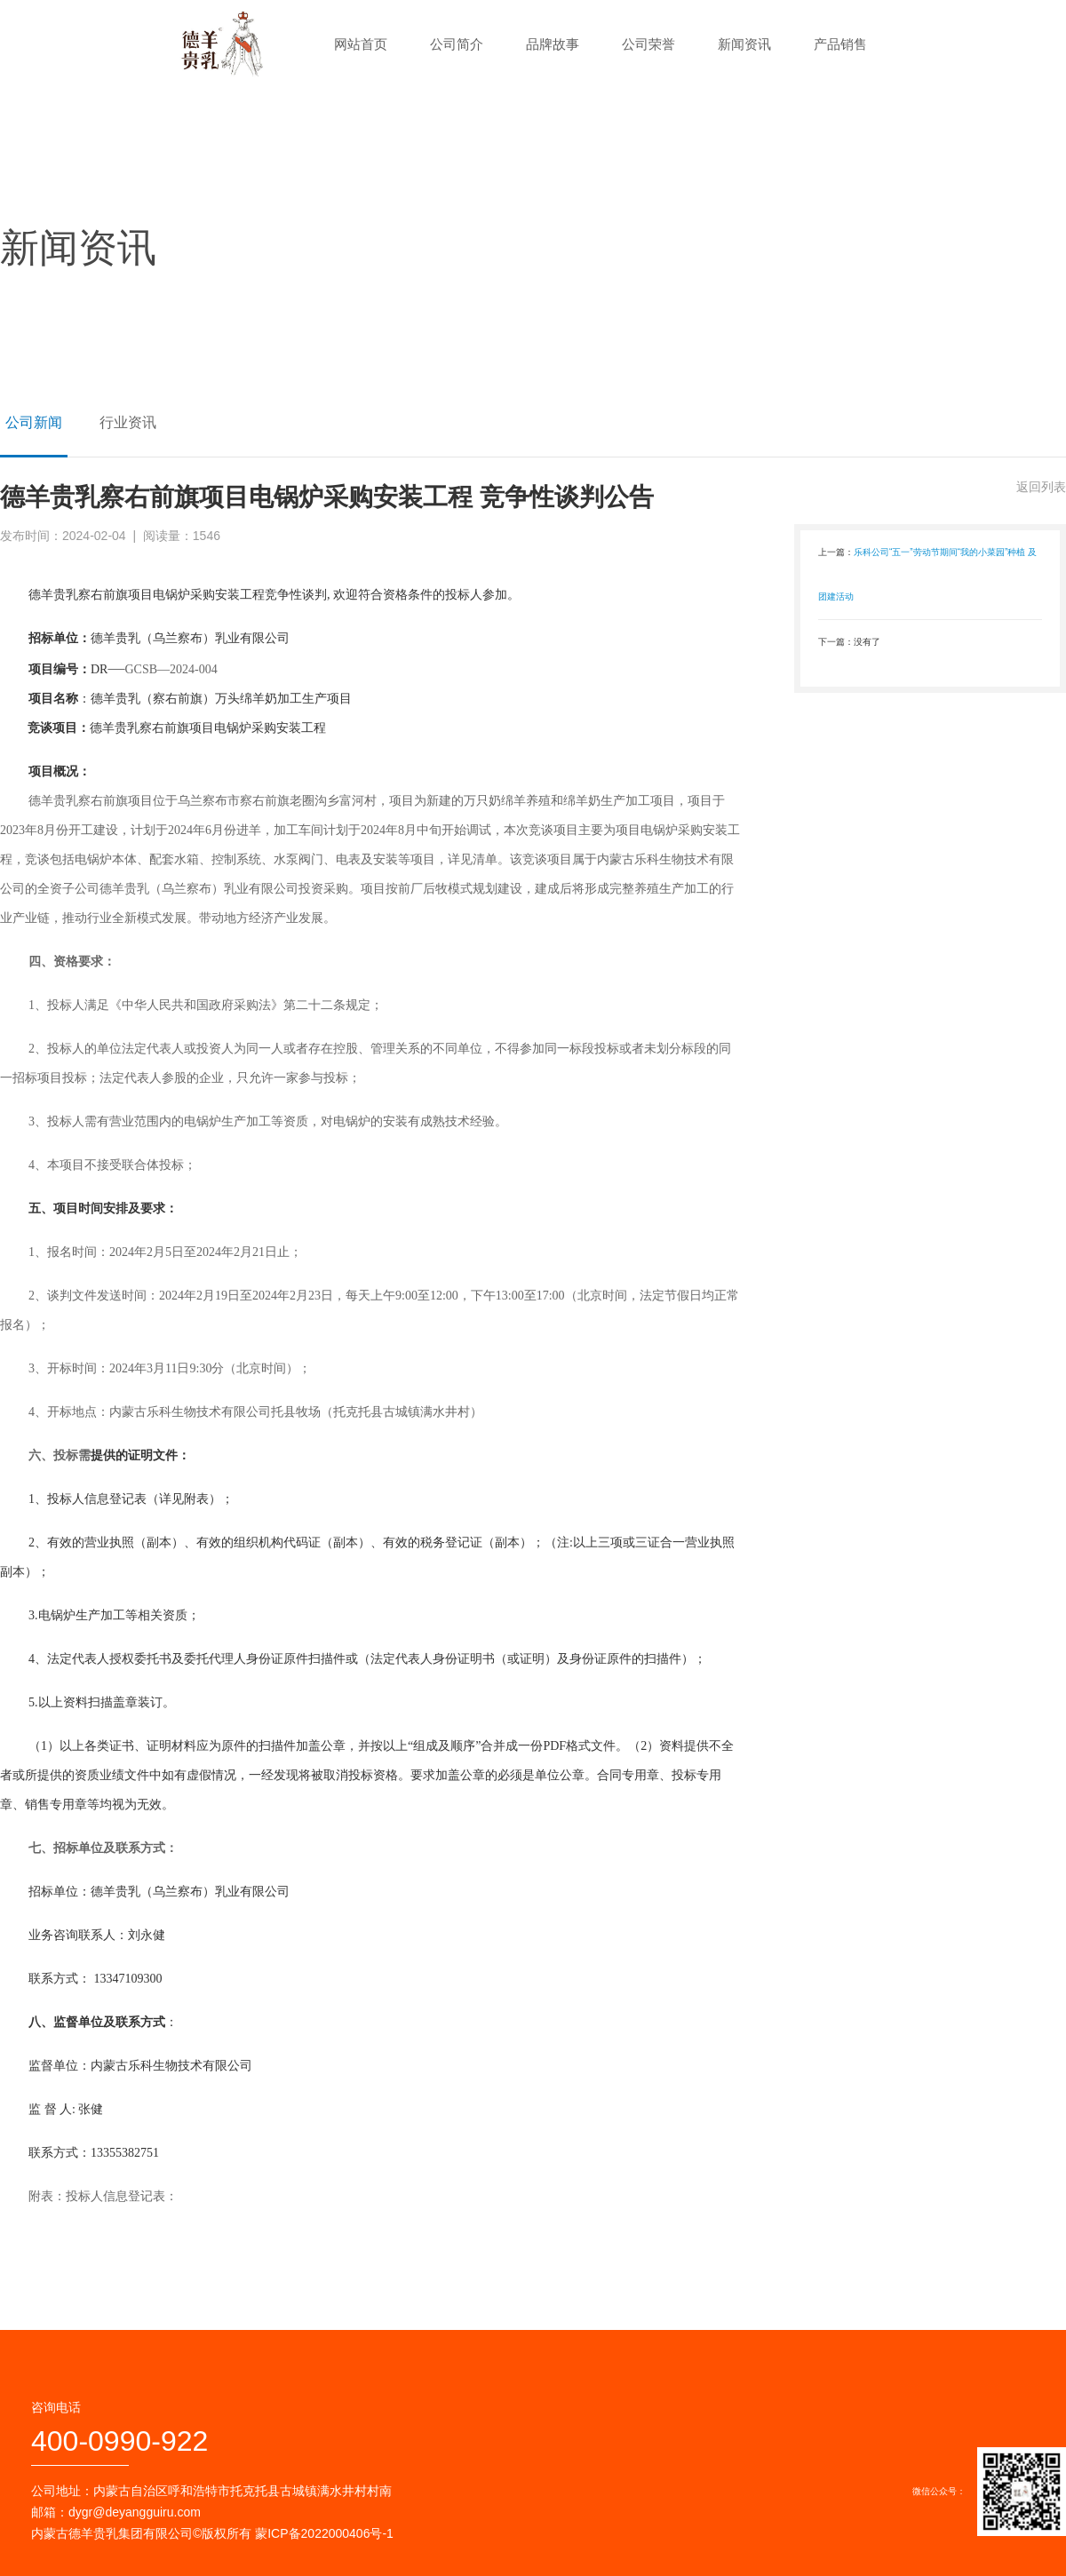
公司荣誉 (648, 44)
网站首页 (360, 44)
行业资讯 (127, 422)
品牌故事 (552, 44)
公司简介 (456, 44)
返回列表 (1041, 487)
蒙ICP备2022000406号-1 (324, 2533)
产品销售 (840, 44)
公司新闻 (33, 422)
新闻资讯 (744, 44)
